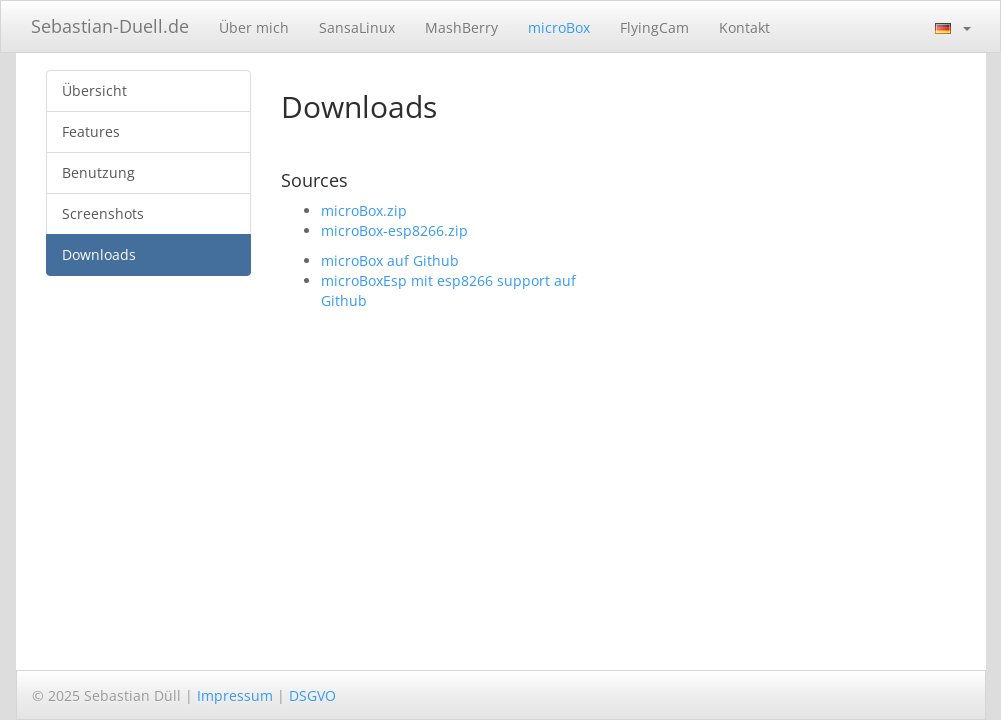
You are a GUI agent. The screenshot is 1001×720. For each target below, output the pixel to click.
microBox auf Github (390, 260)
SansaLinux (357, 27)
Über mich (254, 27)
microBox (559, 27)
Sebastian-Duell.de (110, 26)
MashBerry (461, 27)
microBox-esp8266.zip (394, 230)
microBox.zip (364, 210)
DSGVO (312, 695)
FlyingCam (654, 27)
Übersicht (94, 90)
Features (91, 131)
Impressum (235, 695)
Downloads (99, 254)
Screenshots (103, 213)
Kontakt (744, 27)
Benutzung (98, 172)
